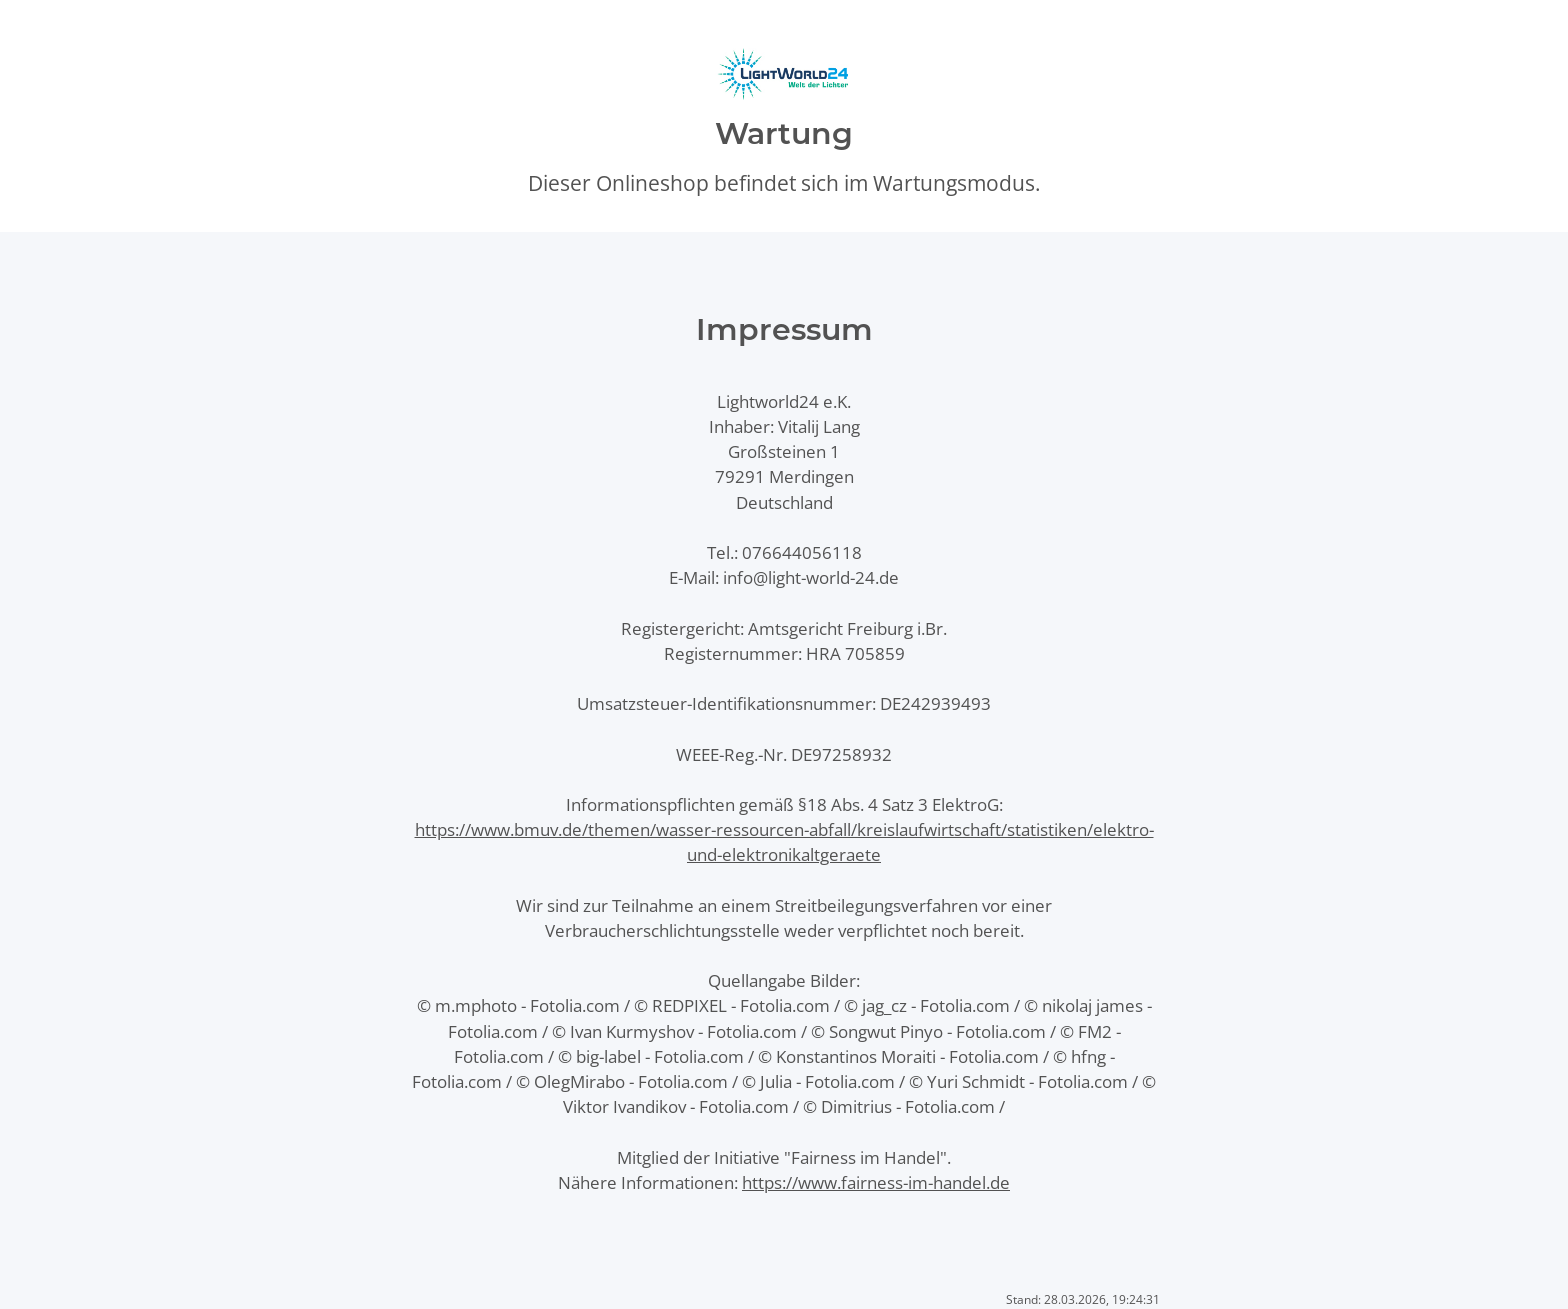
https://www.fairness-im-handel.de (876, 1182)
